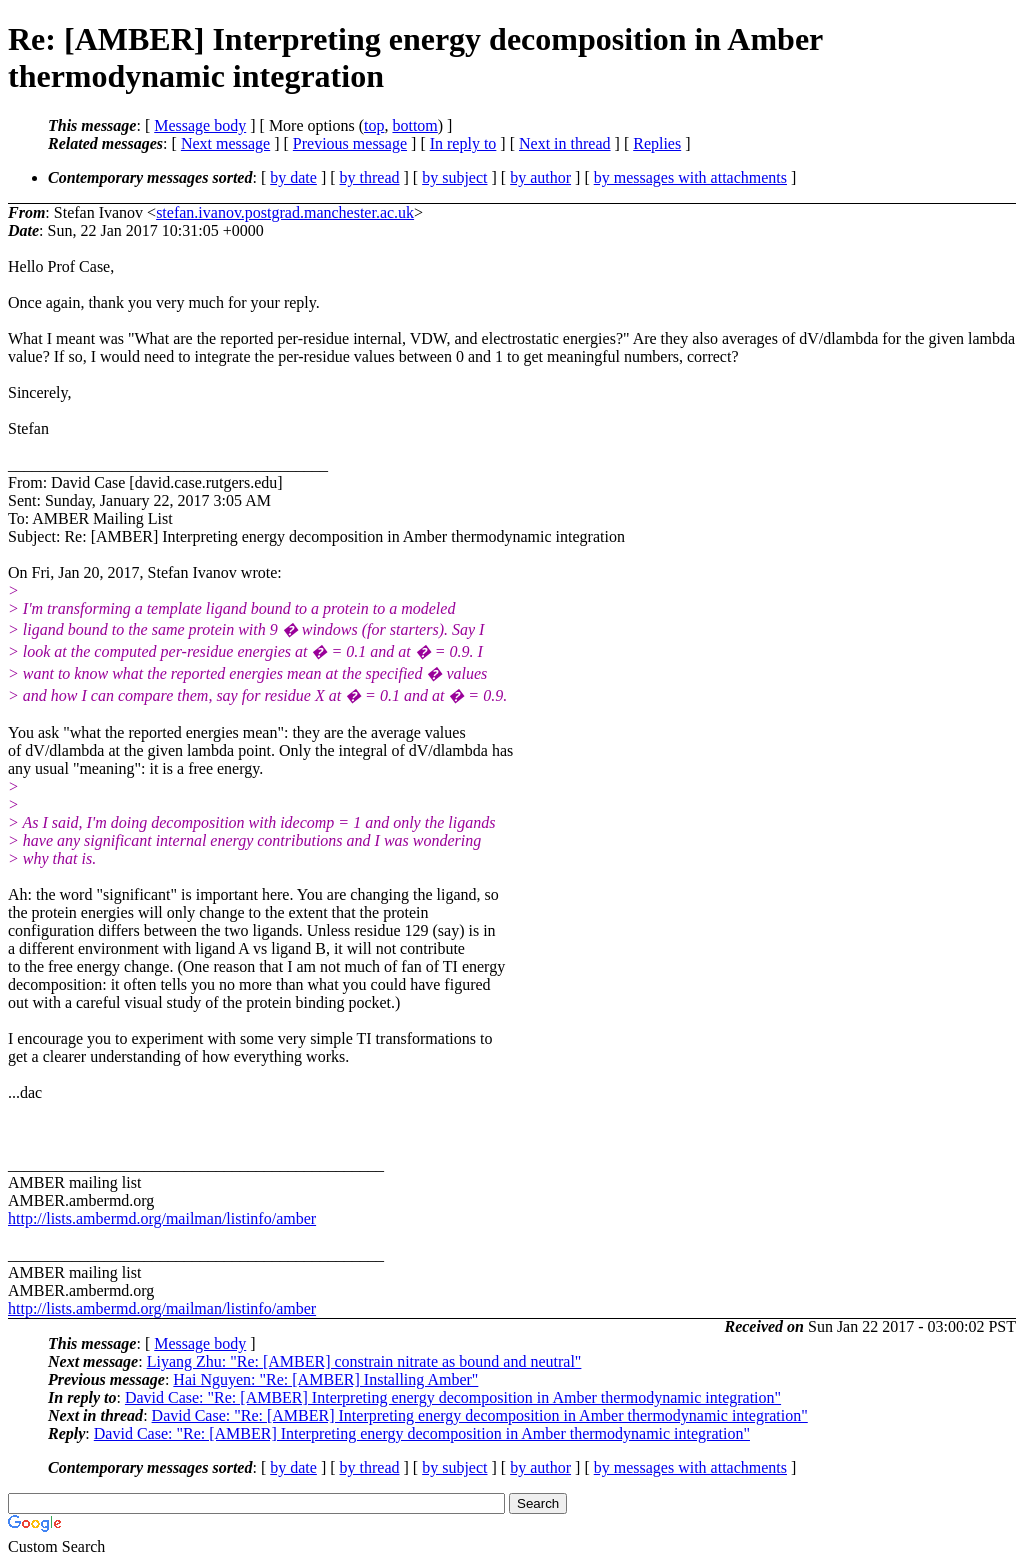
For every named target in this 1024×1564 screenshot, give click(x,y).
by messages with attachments (690, 177)
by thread (370, 177)
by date (293, 177)
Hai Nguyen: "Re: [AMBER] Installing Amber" (325, 1379)
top (374, 125)
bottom (414, 125)
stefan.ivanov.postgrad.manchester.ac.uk (285, 212)
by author (540, 177)
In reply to (463, 143)
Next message (225, 143)
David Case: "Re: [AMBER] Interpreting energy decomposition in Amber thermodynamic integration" (453, 1397)
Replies (657, 143)
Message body (200, 125)
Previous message (350, 143)
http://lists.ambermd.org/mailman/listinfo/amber (162, 1218)
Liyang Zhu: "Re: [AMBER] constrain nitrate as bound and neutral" (364, 1361)
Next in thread (565, 143)
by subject (454, 177)
